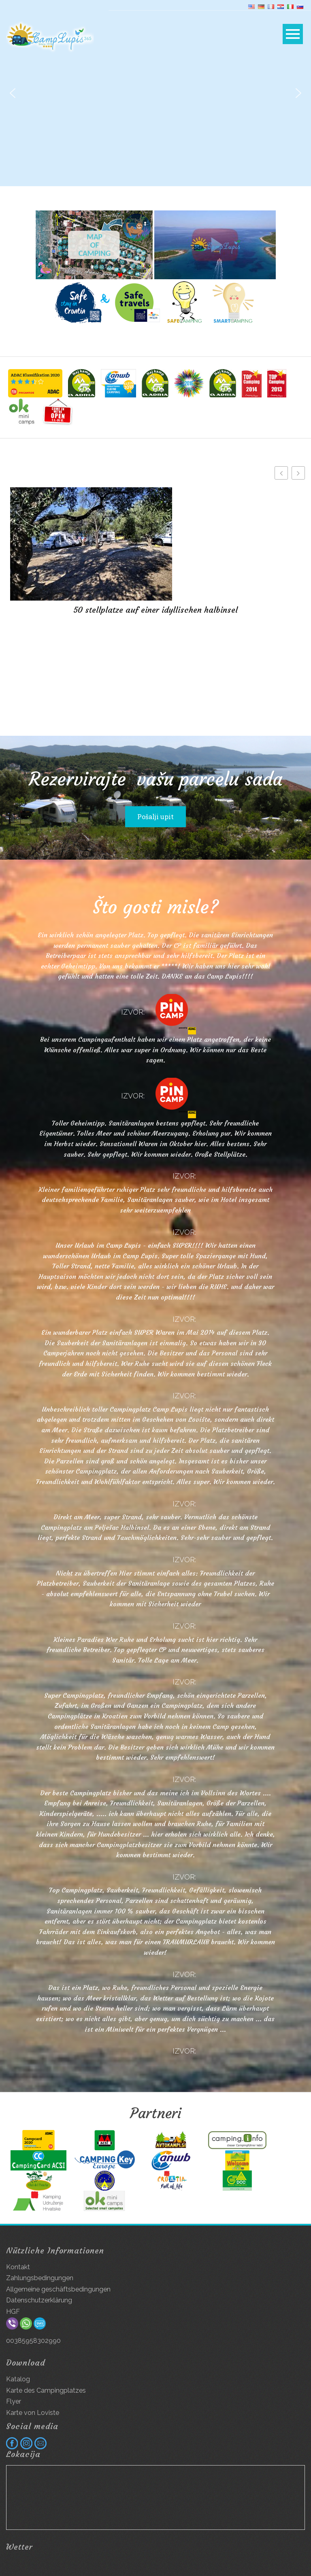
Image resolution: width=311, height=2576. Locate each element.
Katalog (18, 2379)
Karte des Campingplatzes (46, 2390)
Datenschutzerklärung (39, 2300)
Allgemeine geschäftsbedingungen (58, 2289)
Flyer (13, 2401)
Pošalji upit (155, 816)
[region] (155, 93)
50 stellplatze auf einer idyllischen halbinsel (155, 610)
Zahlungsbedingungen (39, 2278)
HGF (13, 2311)
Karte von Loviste (32, 2413)
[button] (12, 93)
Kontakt (18, 2267)
